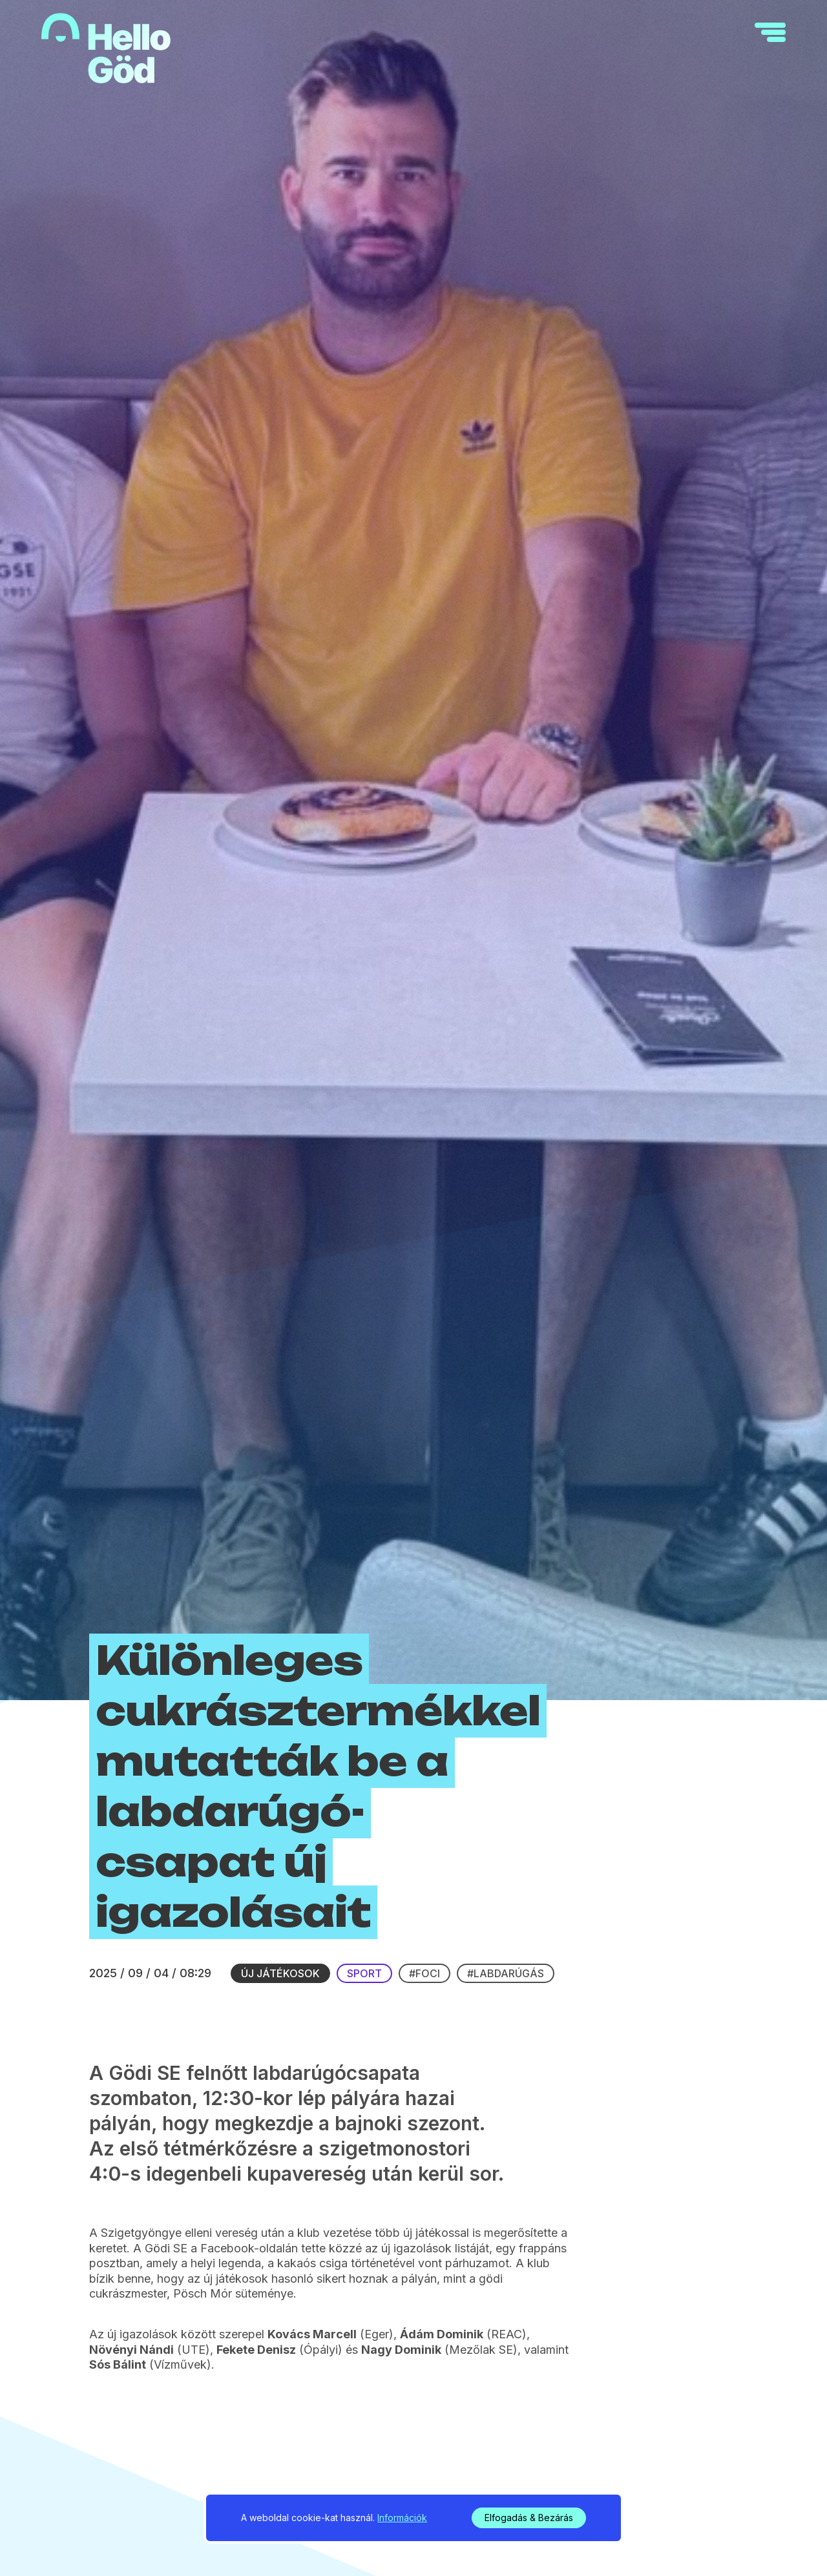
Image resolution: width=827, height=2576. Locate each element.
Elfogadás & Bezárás (529, 2517)
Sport (364, 1973)
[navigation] (770, 32)
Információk (402, 2517)
